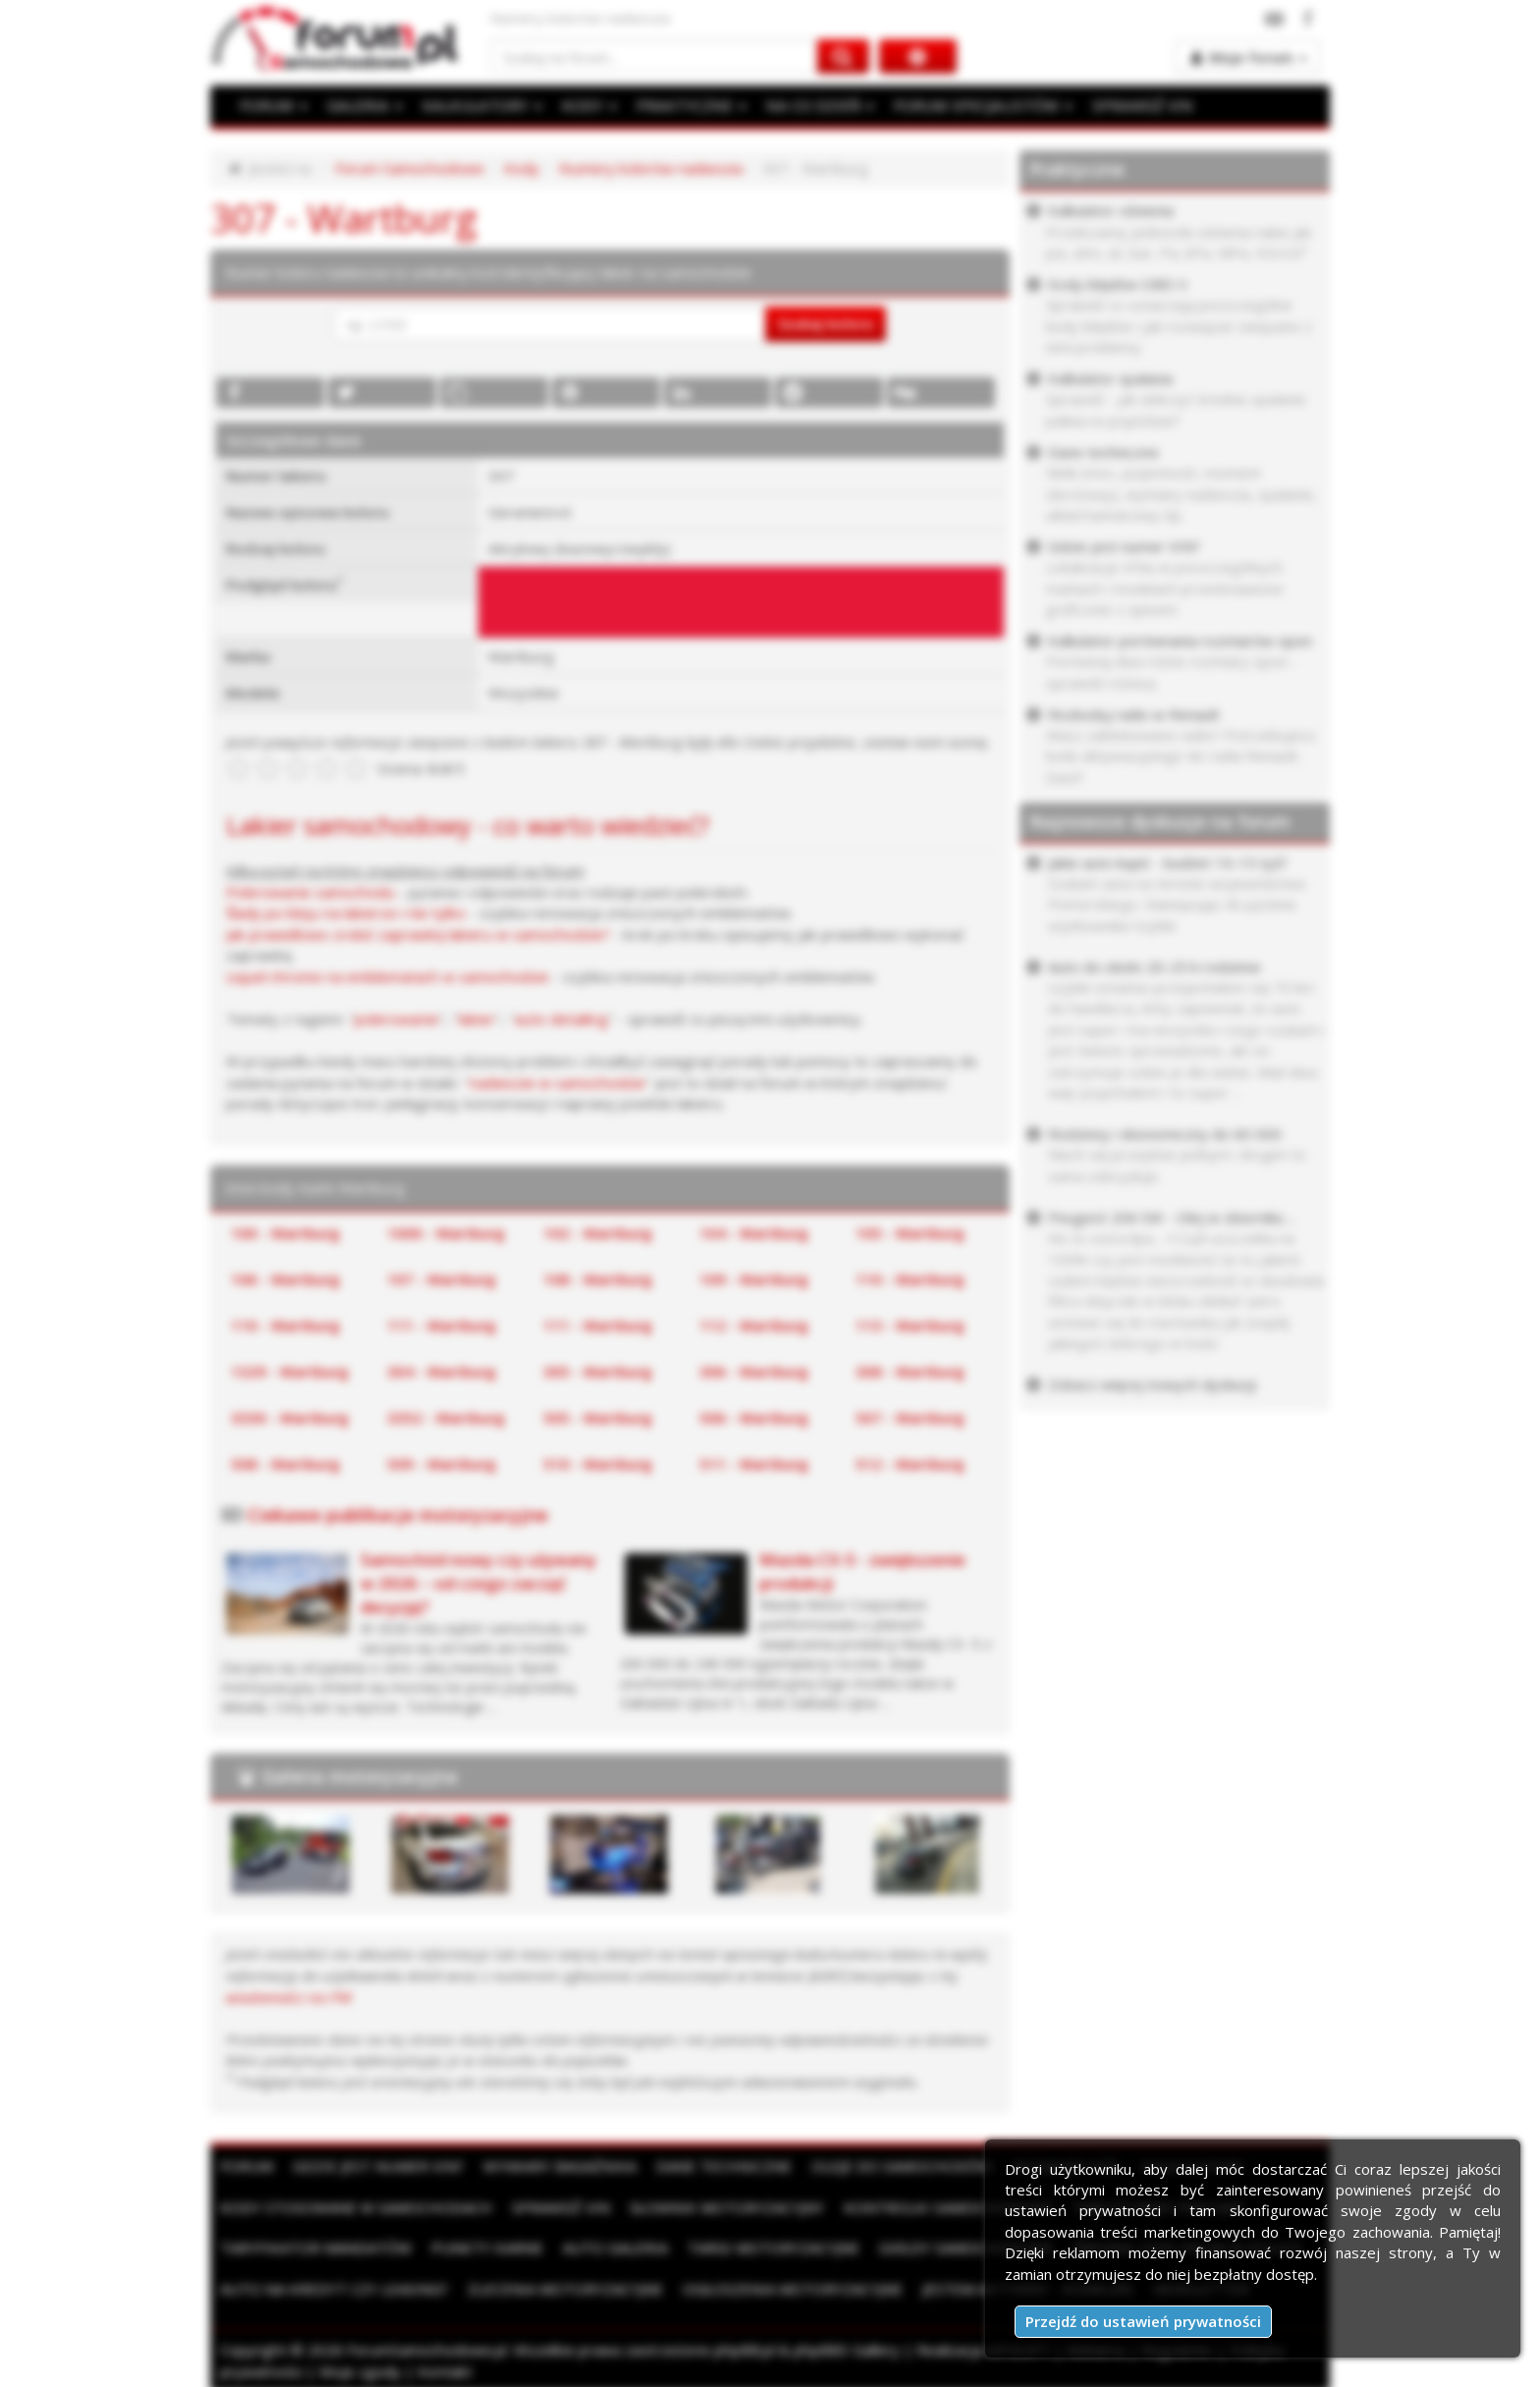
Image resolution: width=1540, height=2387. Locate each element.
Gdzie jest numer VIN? (378, 2161)
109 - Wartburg (753, 1276)
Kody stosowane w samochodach (356, 2202)
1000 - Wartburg (446, 1231)
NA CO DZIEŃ (812, 105)
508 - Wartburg (285, 1461)
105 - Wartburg (909, 1231)
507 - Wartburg (909, 1414)
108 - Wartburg (597, 1276)
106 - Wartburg (285, 1276)
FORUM (273, 105)
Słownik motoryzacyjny (727, 2202)
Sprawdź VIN (561, 2202)
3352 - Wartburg (446, 1414)
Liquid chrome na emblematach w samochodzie (385, 975)
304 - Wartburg (441, 1368)
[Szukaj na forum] (654, 56)
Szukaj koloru (825, 323)
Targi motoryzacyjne (773, 2242)
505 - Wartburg (597, 1414)
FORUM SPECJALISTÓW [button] (972, 105)
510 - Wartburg (597, 1461)
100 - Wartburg (285, 1231)
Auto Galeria (615, 2242)
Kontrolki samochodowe (948, 2202)
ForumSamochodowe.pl (424, 2345)
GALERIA (363, 105)
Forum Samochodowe (407, 168)
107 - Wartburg (441, 1276)
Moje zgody (358, 2365)
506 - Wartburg (753, 1414)
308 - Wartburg (909, 1368)
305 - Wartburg (597, 1368)
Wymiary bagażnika (559, 2161)
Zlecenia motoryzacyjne (565, 2283)
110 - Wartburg (909, 1276)
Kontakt (441, 2365)
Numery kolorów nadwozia (645, 168)
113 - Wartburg (909, 1322)
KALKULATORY (478, 105)
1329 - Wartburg (290, 1368)
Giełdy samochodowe (966, 2242)
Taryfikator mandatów (316, 2242)
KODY (584, 105)
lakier (475, 1017)
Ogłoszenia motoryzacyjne (793, 2283)
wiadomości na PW (287, 1992)
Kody (517, 168)
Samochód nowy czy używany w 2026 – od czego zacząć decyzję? (478, 1579)
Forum (246, 2161)
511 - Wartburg (753, 1461)
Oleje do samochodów (902, 2161)
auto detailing (558, 1017)
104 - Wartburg (753, 1231)
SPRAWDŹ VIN (1128, 105)
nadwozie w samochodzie (552, 1080)
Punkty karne (487, 2242)
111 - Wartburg (441, 1322)
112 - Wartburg (753, 1322)
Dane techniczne (724, 2161)
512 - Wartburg (909, 1461)
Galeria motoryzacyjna (360, 1772)
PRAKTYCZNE (686, 105)
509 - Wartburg (441, 1461)
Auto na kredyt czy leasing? (334, 2283)
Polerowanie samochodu (309, 891)
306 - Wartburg (753, 1368)
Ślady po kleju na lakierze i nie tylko (343, 911)
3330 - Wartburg (290, 1414)
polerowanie (396, 1017)
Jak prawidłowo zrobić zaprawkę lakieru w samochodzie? (415, 933)
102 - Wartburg (597, 1231)
